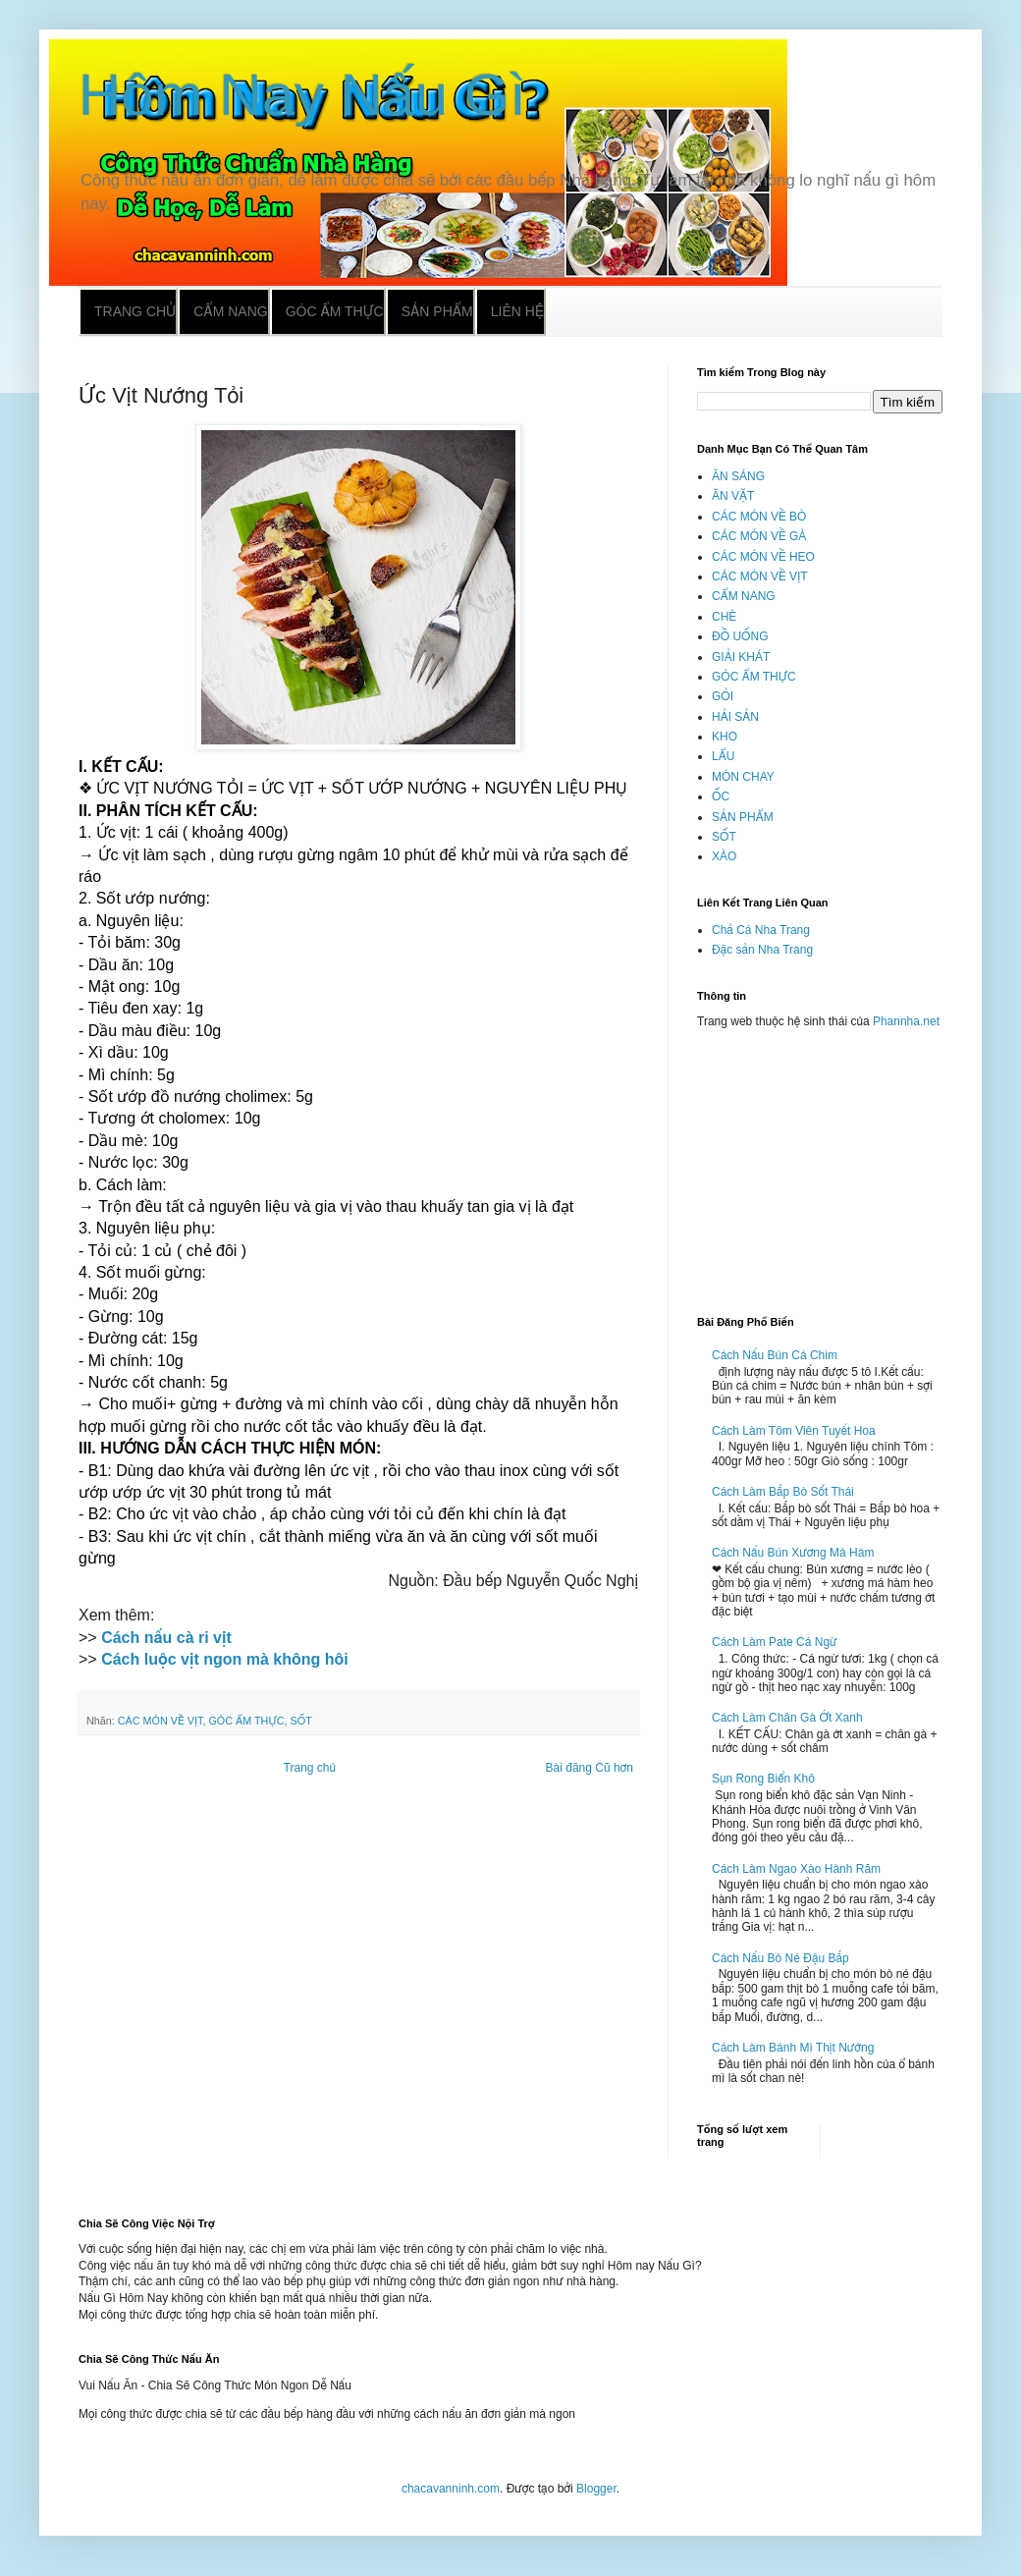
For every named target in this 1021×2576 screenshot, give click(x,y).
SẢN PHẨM (743, 817)
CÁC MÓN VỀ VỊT (160, 1720)
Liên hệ (517, 311)
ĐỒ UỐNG (740, 636)
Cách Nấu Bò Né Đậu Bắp (780, 1958)
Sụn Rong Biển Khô (763, 1778)
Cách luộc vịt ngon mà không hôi (223, 1659)
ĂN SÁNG (738, 476)
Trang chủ (135, 311)
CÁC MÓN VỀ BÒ (759, 516)
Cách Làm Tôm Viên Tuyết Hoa (794, 1431)
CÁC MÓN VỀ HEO (763, 557)
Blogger (596, 2488)
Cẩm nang (230, 311)
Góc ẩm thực (335, 311)
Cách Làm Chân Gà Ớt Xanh (787, 1718)
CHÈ (724, 617)
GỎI (722, 696)
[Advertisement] (819, 1164)
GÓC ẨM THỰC (246, 1720)
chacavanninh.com (451, 2488)
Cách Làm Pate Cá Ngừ (774, 1642)
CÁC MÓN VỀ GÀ (759, 536)
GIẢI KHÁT (741, 657)
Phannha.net (906, 1021)
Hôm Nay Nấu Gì (302, 95)
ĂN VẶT (733, 496)
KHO (724, 736)
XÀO (724, 856)
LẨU (723, 756)
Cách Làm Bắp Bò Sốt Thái (783, 1492)
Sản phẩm (437, 311)
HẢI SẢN (735, 717)
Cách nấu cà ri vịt (166, 1637)
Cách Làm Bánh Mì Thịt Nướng (793, 2048)
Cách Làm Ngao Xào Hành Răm (796, 1869)
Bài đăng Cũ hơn (589, 1768)
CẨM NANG (744, 596)
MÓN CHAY (743, 777)
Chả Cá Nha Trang (761, 930)
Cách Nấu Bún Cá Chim (774, 1355)
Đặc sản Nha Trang (762, 950)
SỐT (301, 1720)
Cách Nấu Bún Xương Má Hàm (793, 1553)
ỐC (720, 796)
